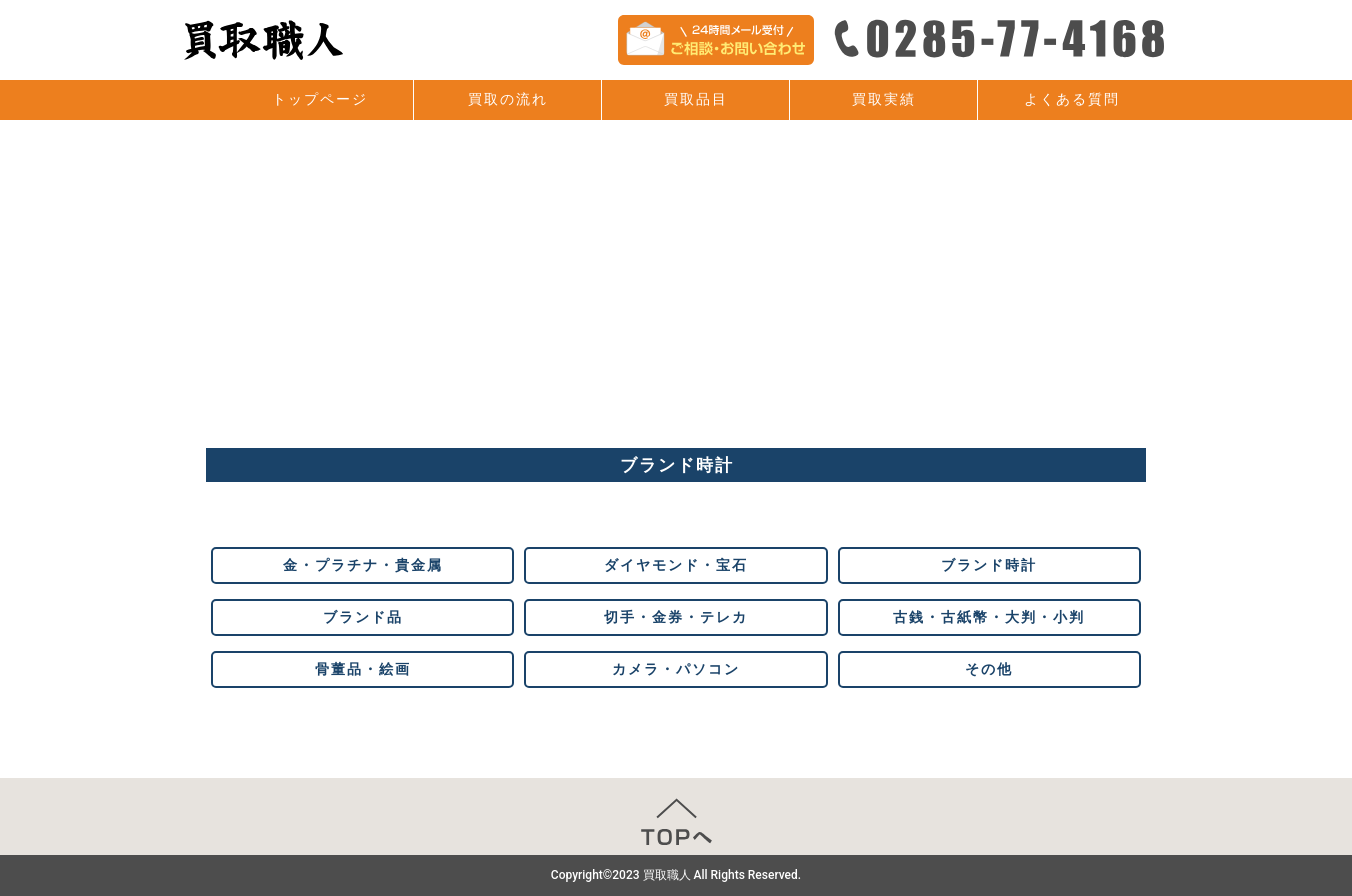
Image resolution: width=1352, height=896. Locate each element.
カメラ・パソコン (676, 669)
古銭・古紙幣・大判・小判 (989, 617)
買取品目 (696, 99)
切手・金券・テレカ (676, 617)
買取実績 (884, 99)
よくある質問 (1072, 99)
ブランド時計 (989, 565)
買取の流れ (508, 99)
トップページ (320, 99)
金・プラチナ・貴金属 (363, 565)
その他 (989, 669)
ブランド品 (363, 617)
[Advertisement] (676, 298)
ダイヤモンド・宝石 (676, 565)
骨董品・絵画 (363, 669)
